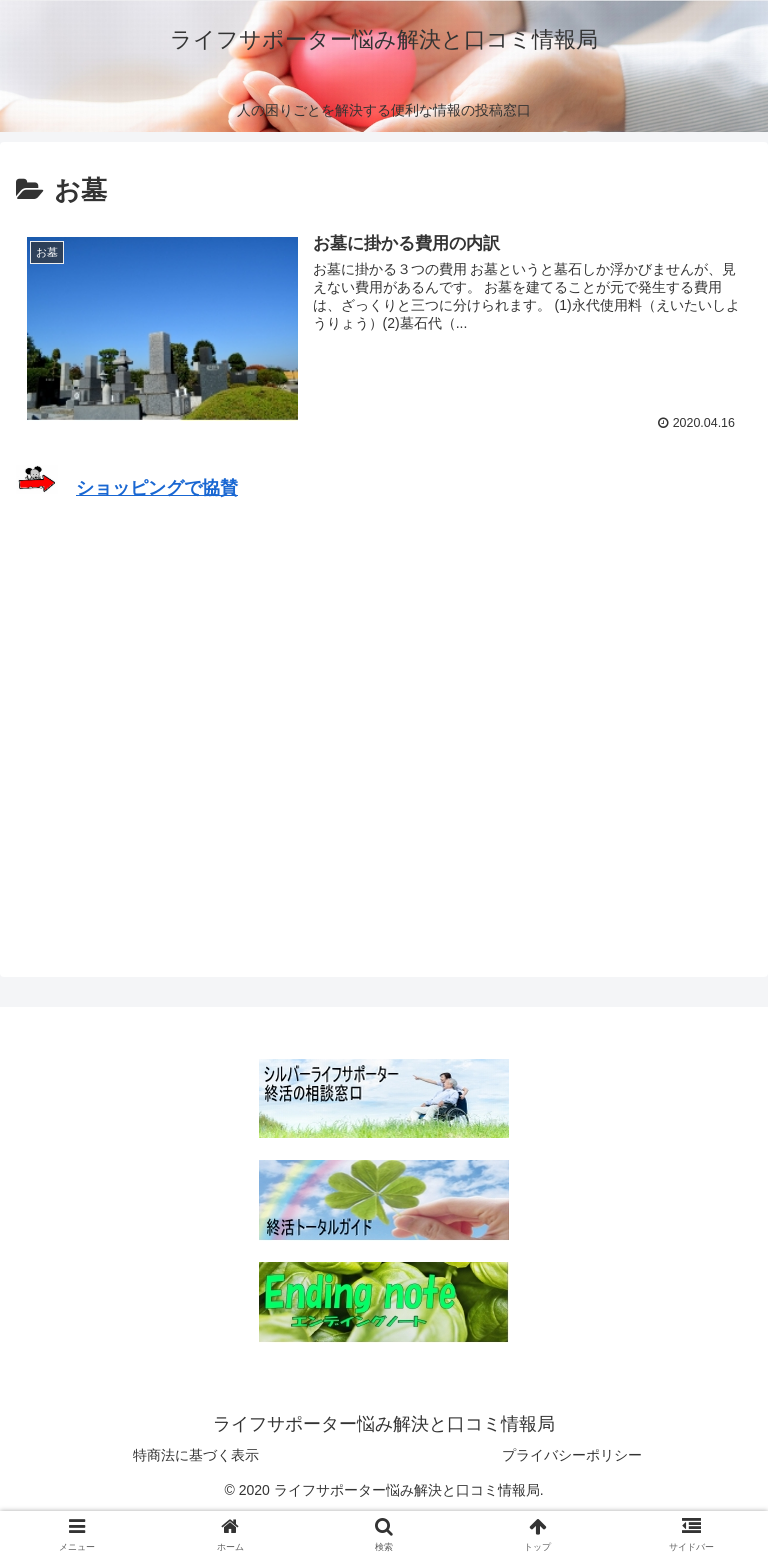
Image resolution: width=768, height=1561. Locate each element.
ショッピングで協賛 (157, 488)
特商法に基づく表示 (196, 1455)
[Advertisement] (384, 709)
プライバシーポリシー (572, 1455)
